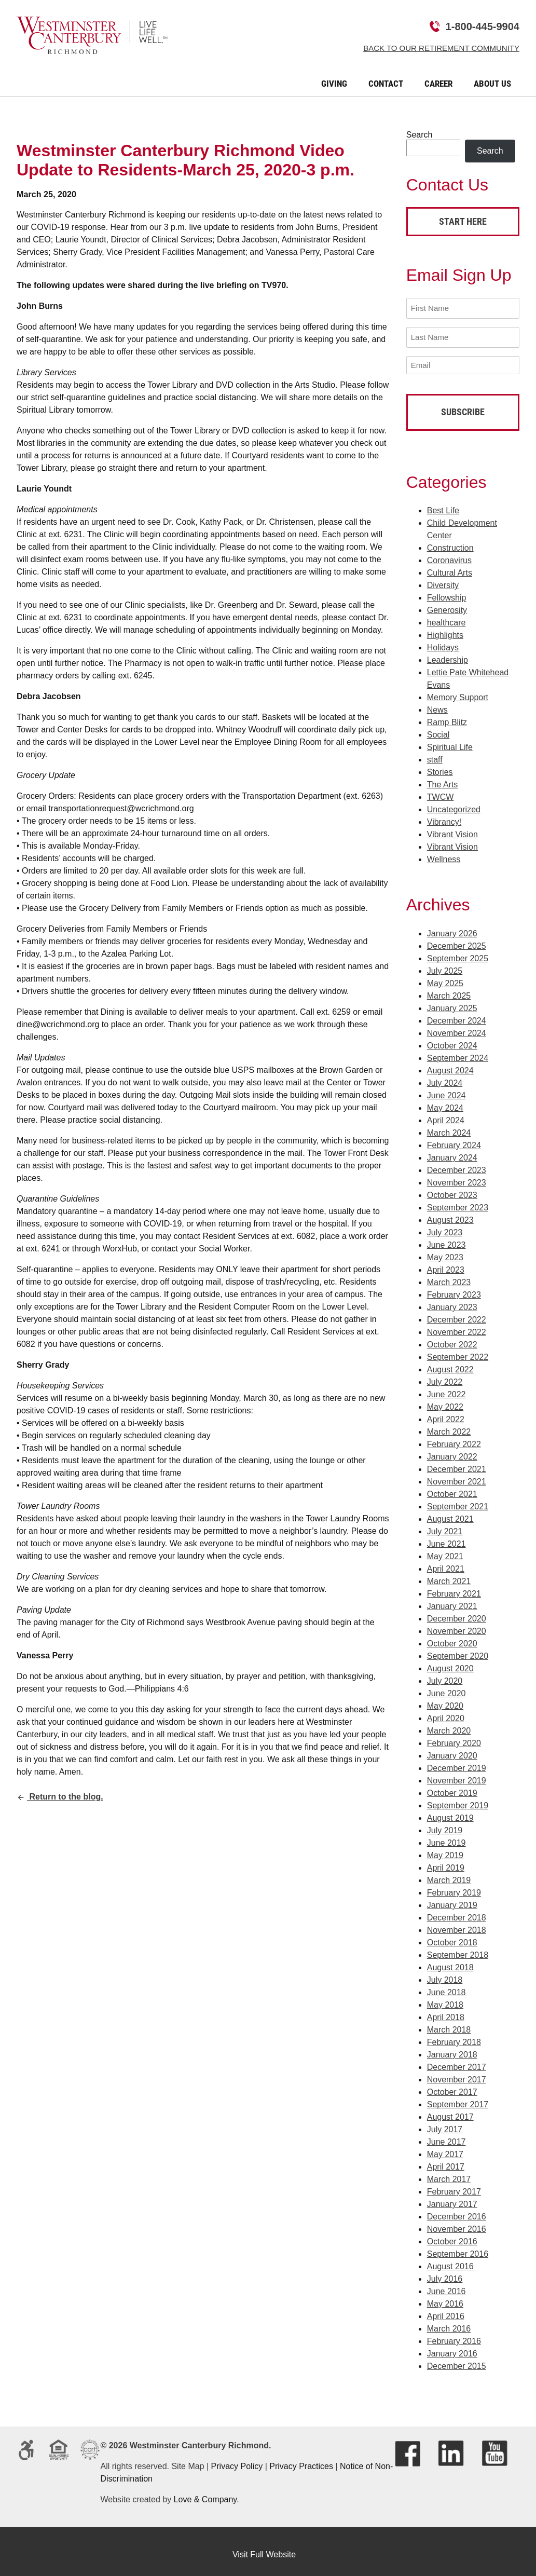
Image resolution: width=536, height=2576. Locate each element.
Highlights (445, 628)
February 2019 (454, 1886)
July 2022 (445, 1375)
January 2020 (452, 1749)
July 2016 (445, 2272)
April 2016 (445, 2310)
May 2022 (445, 1400)
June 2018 (446, 1986)
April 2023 (445, 1263)
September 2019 (457, 1799)
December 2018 (456, 1911)
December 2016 (456, 2210)
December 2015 (456, 2359)
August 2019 (450, 1811)
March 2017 (449, 2173)
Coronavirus (449, 554)
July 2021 (445, 1525)
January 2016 (452, 2347)
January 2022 (452, 1450)
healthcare (446, 616)
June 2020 (446, 1687)
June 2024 (446, 1089)
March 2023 (449, 1276)
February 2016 (454, 2334)
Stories (440, 765)
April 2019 (445, 1861)
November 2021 (456, 1475)
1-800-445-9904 (482, 26)
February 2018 (454, 2036)
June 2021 (446, 1537)
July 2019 (445, 1824)
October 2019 (452, 1786)
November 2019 (456, 1774)
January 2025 (452, 1002)
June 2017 (446, 2135)
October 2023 (452, 1188)
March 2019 (449, 1874)
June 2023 (446, 1238)
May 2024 (445, 1101)
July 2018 (445, 1973)
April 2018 (445, 2011)
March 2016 (449, 2322)
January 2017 (452, 2197)
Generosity (447, 603)
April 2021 (445, 1562)
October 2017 (452, 2085)
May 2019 (445, 1849)
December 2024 (456, 1014)
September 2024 (457, 1051)
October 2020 (452, 1637)
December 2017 (456, 2060)
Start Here (463, 221)
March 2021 (449, 1575)
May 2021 (445, 1550)
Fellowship (446, 591)
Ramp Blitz (447, 716)
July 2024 (445, 1076)
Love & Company (205, 2493)
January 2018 (452, 2048)
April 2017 (445, 2160)
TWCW (440, 790)
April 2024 (445, 1114)
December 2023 (456, 1164)
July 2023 (445, 1226)
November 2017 (456, 2073)
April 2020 (445, 1712)
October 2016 (452, 2235)
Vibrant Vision (452, 828)
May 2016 (445, 2297)
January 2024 (452, 1151)
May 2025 (445, 977)
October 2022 (452, 1338)
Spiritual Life (450, 741)
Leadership (447, 653)
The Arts (442, 778)
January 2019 (452, 1898)
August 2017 (450, 2110)
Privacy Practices (301, 2460)
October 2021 (452, 1487)
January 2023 (452, 1301)
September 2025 (457, 952)
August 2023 (450, 1213)
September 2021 (457, 1500)
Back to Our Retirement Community (441, 48)
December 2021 (456, 1463)
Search (419, 134)
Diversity (443, 579)
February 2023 (454, 1288)
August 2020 (450, 1662)
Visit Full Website (264, 2548)
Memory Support (457, 691)
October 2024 (452, 1039)
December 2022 (456, 1313)
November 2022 (456, 1325)
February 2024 (454, 1139)
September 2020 (457, 1649)
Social (438, 728)
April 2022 (445, 1413)
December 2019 (456, 1761)
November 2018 (456, 1923)
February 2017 (454, 2185)
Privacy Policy (237, 2460)
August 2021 (450, 1512)
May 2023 (445, 1251)
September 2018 (457, 1948)
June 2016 (446, 2285)
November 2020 (456, 1624)
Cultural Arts (449, 566)
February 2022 (454, 1438)
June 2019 (446, 1836)
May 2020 (445, 1699)
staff (435, 753)
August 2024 (450, 1064)
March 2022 (449, 1425)
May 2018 (445, 1998)
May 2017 (445, 2148)
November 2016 (456, 2222)
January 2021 (452, 1600)
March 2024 (449, 1126)
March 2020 (449, 1724)
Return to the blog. (60, 1796)
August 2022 (450, 1363)
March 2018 (449, 2023)
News (437, 703)
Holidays (443, 641)
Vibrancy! (444, 815)
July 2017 (445, 2123)
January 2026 (452, 927)
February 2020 (454, 1737)
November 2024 (456, 1027)
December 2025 (456, 939)
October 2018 (452, 1936)
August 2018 (450, 1961)
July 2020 (445, 1674)
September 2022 (457, 1350)
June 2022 (446, 1388)
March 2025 (449, 989)
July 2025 (445, 964)
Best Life (443, 504)
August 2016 (450, 2260)
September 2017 (457, 2098)
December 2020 (456, 1612)
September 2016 (457, 2247)
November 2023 (456, 1176)
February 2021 (454, 1587)
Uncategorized (453, 803)
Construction (450, 541)
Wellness (444, 853)
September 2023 (457, 1201)
